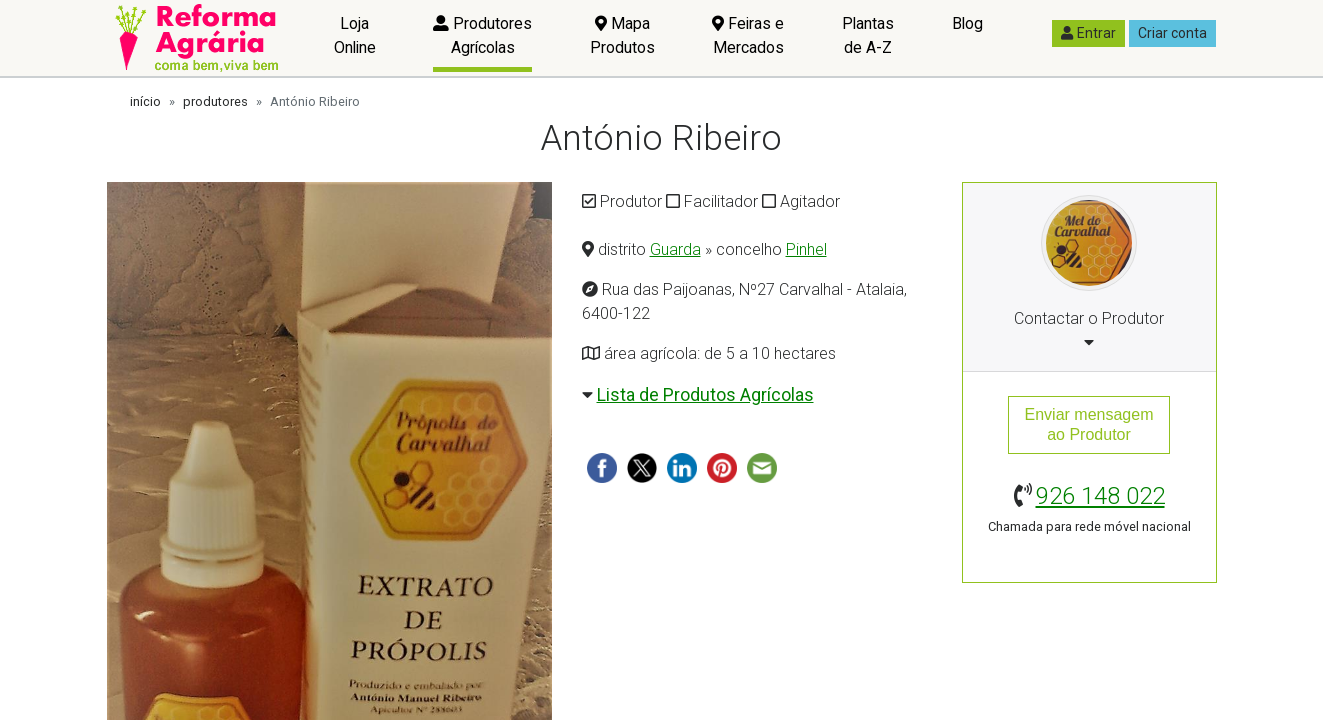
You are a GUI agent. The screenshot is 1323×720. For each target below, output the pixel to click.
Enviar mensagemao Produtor (1089, 424)
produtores (215, 101)
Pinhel (806, 249)
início (145, 101)
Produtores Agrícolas (482, 35)
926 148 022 (1100, 496)
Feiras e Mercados (748, 35)
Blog (967, 23)
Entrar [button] (1088, 33)
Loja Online (355, 35)
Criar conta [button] (1172, 33)
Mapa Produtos (622, 35)
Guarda (675, 249)
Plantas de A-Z (868, 35)
